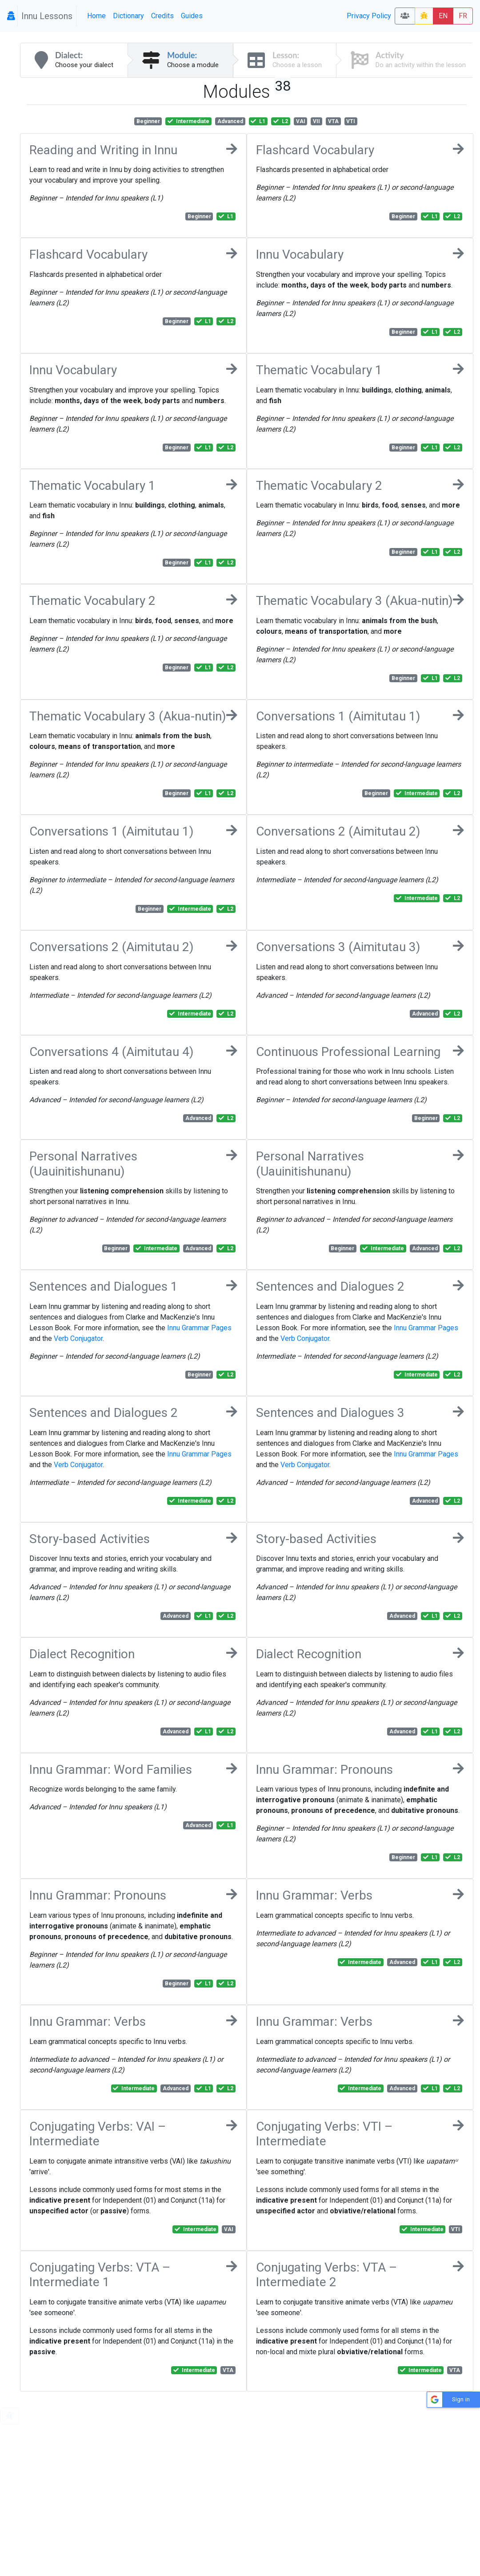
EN (443, 16)
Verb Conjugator (78, 1338)
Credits (162, 16)
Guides (192, 16)
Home (96, 16)
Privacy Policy (369, 16)
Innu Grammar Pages (199, 1328)
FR (463, 16)
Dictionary (128, 16)
